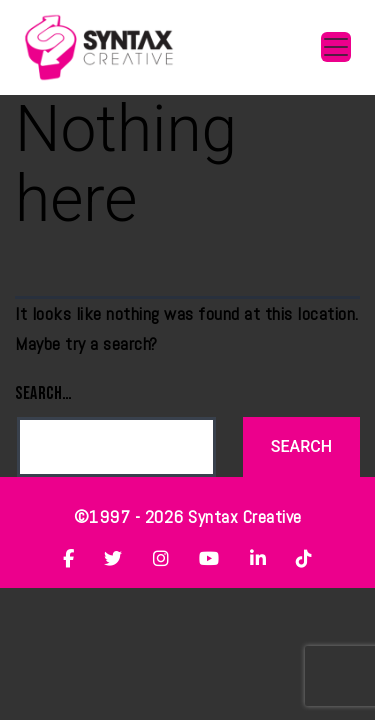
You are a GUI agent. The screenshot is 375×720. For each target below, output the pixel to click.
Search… (44, 393)
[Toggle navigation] (336, 47)
